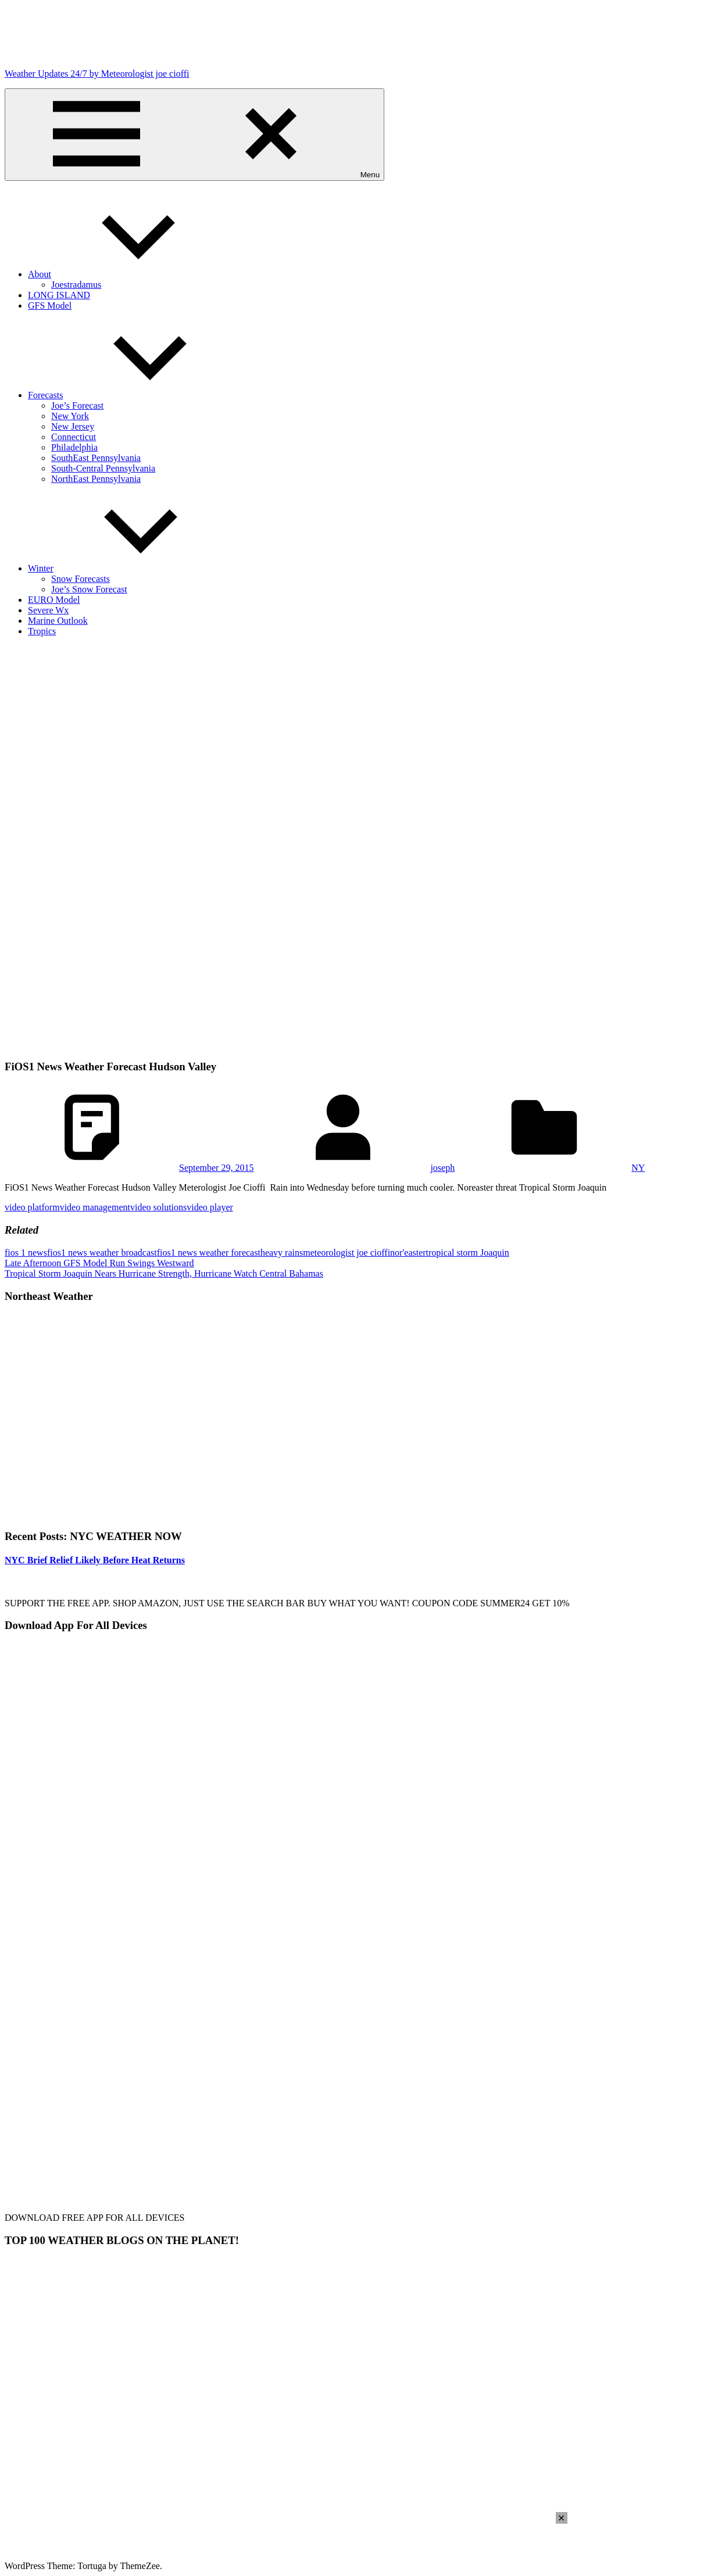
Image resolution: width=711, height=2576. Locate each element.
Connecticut (73, 437)
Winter (128, 568)
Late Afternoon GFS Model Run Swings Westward (99, 1263)
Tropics (42, 631)
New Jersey (72, 426)
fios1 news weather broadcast (102, 1252)
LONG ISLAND (59, 295)
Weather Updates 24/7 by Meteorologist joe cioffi (97, 73)
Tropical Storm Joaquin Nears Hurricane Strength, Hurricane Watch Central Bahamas (164, 1273)
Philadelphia (74, 447)
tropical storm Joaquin (467, 1252)
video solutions (158, 1207)
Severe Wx (48, 610)
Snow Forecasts (80, 579)
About (127, 274)
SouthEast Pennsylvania (96, 458)
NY (638, 1168)
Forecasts (132, 395)
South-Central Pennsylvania (103, 468)
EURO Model (54, 600)
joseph (442, 1168)
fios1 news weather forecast (208, 1252)
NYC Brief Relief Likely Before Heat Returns (95, 1560)
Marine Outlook (58, 621)
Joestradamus (76, 285)
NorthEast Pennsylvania (96, 479)
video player (210, 1207)
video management (95, 1207)
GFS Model (50, 305)
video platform (32, 1207)
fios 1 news (26, 1252)
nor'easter (408, 1252)
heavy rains (281, 1252)
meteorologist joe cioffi (346, 1252)
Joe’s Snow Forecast (89, 589)
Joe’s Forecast (77, 405)
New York (70, 416)
